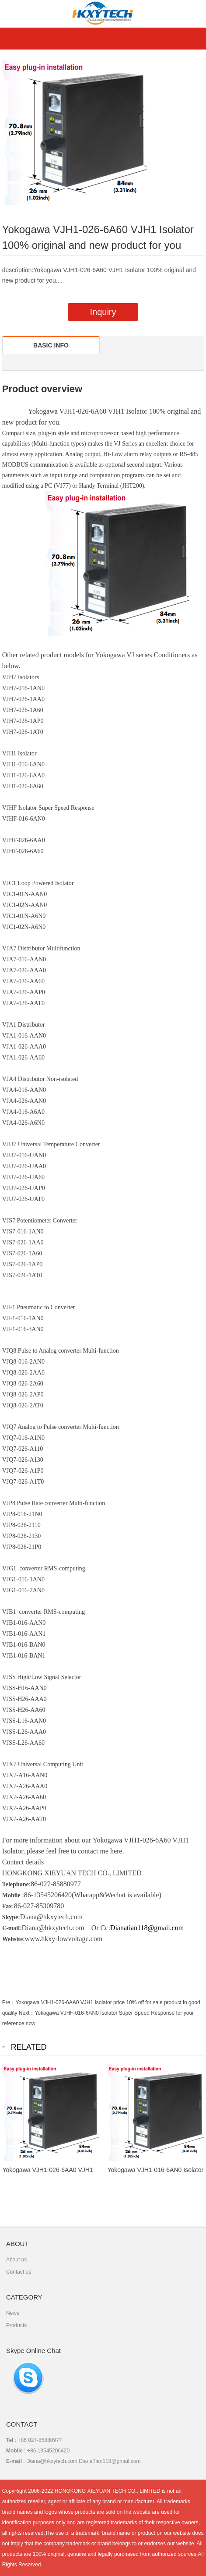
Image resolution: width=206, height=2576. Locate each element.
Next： (27, 2013)
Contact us (18, 2272)
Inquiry (103, 312)
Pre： (9, 2002)
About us (16, 2260)
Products (16, 2325)
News (12, 2313)
